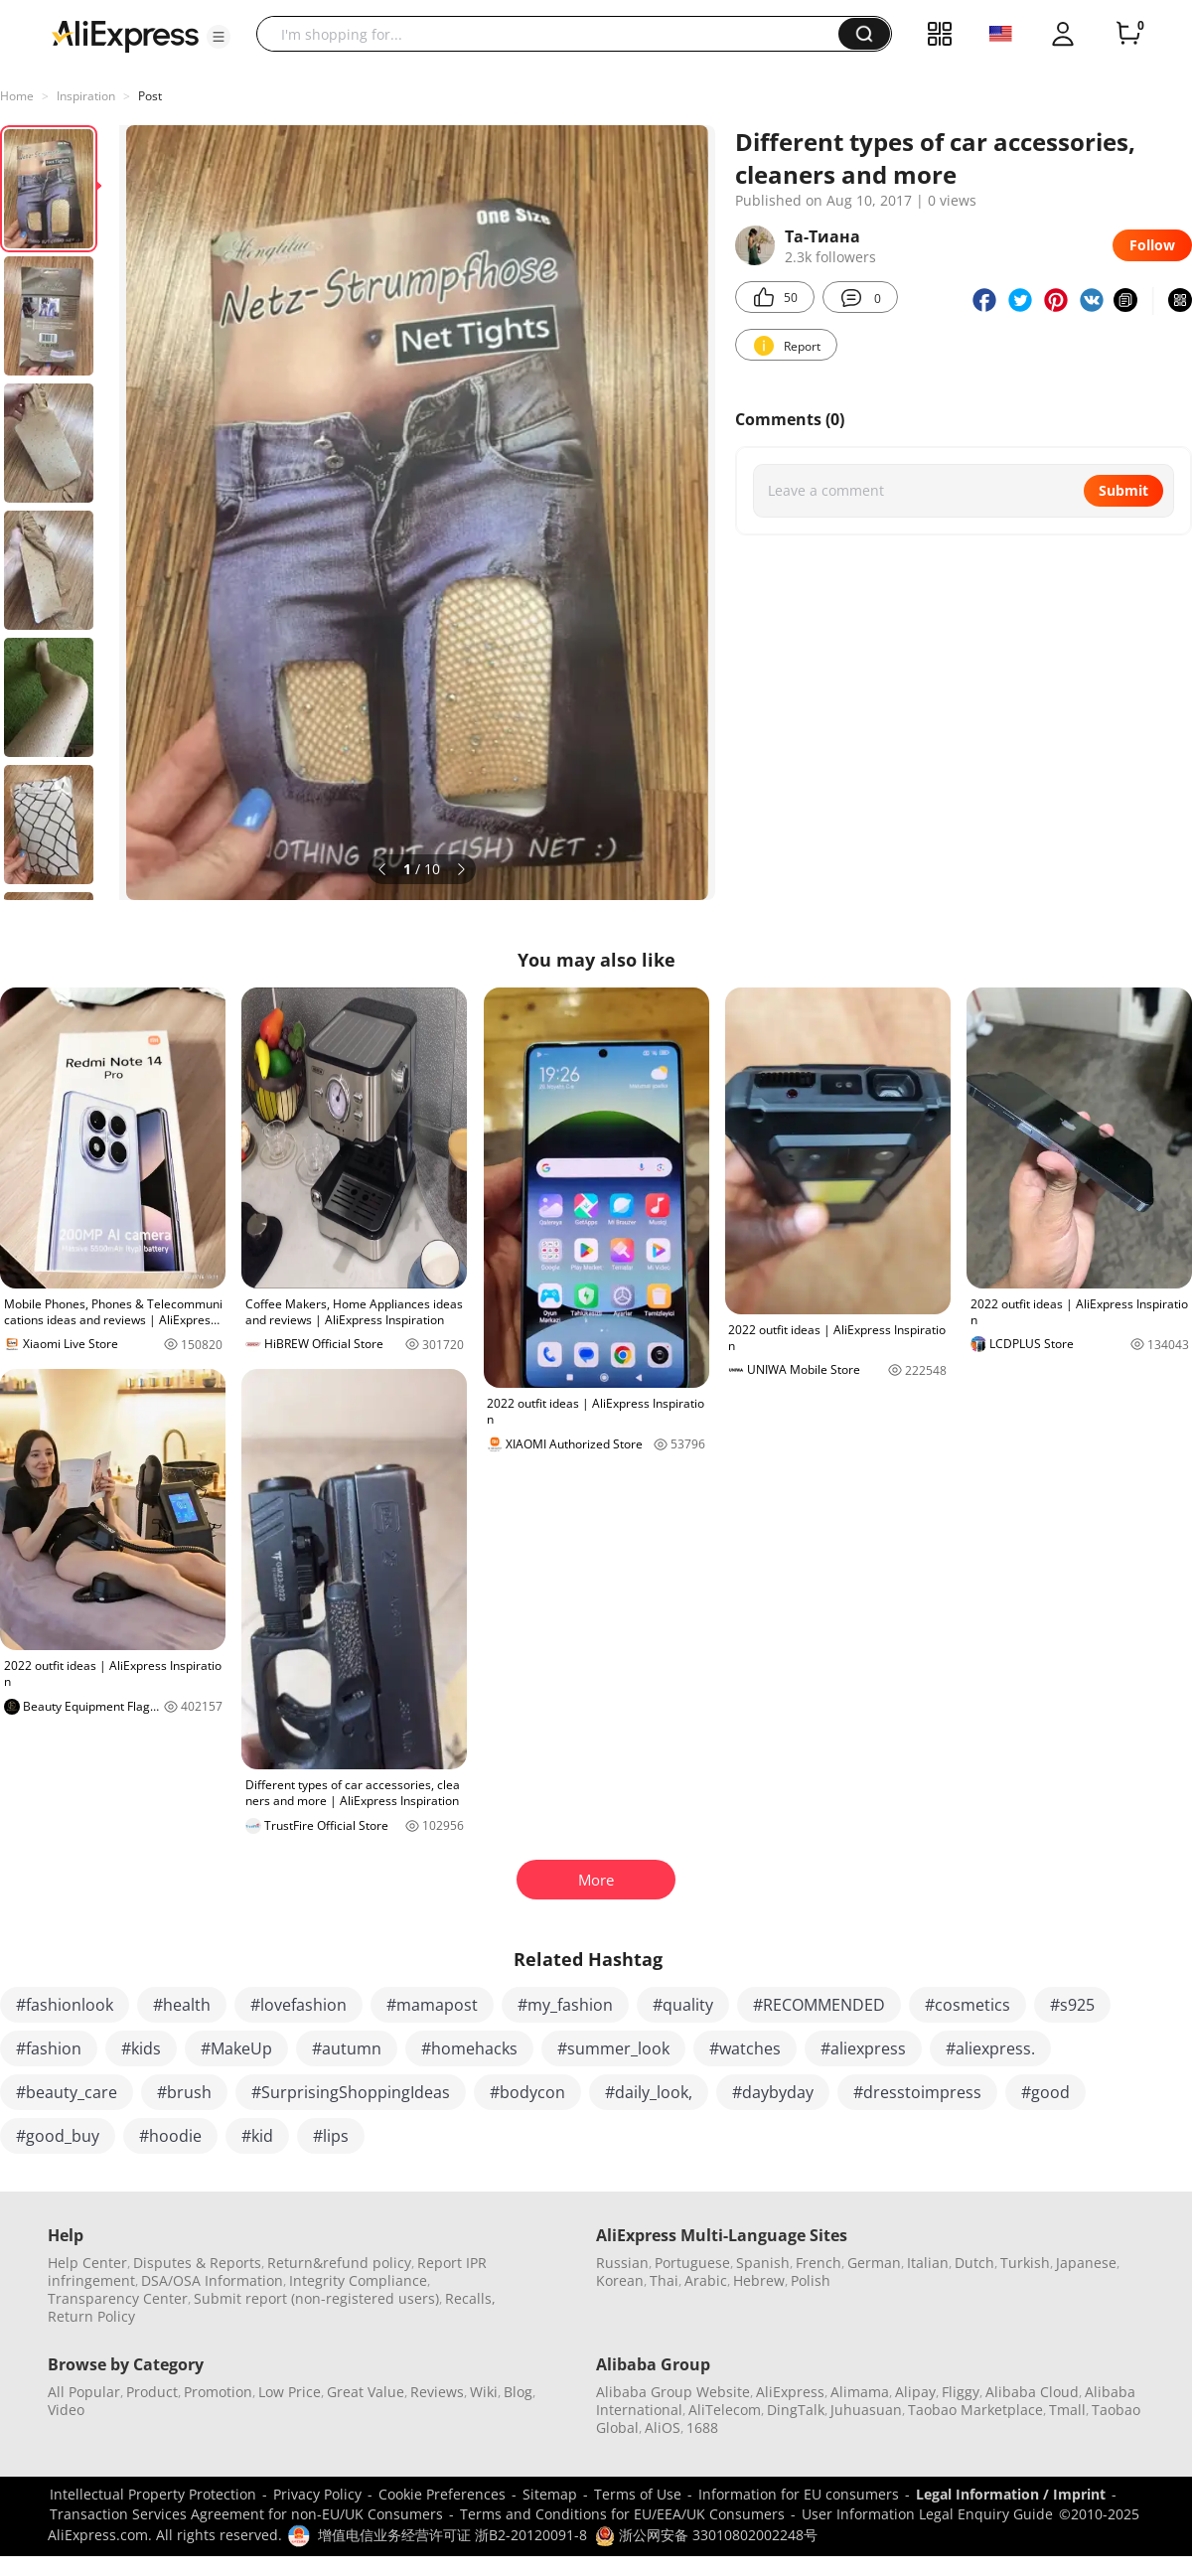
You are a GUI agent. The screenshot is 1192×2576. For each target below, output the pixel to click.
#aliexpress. (990, 2048)
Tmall (1067, 2409)
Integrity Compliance (358, 2280)
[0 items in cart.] (1128, 34)
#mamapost (432, 2005)
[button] (218, 37)
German (874, 2262)
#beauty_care (66, 2092)
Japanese (1086, 2262)
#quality (683, 2005)
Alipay (915, 2391)
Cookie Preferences (442, 2494)
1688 (702, 2427)
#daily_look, (648, 2092)
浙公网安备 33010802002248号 (706, 2534)
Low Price (289, 2391)
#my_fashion (565, 2005)
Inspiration (86, 95)
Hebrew (759, 2280)
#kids (141, 2048)
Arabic (705, 2280)
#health (182, 2005)
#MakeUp (236, 2048)
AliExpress (790, 2391)
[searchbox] (554, 34)
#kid (257, 2136)
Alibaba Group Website (673, 2391)
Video (66, 2409)
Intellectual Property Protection (153, 2494)
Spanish (763, 2262)
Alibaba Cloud (1032, 2391)
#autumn (346, 2048)
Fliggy (960, 2391)
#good (1045, 2092)
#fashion (48, 2048)
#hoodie (170, 2136)
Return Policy (91, 2316)
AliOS (662, 2427)
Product (152, 2391)
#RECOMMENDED (819, 2005)
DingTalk (795, 2409)
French (818, 2262)
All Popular (84, 2391)
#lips (331, 2136)
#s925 (1072, 2005)
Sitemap (549, 2494)
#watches (745, 2048)
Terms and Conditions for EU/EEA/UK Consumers (622, 2513)
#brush (184, 2092)
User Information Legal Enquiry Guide (927, 2513)
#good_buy (57, 2136)
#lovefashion (298, 2005)
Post (150, 95)
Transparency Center (118, 2298)
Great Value (365, 2391)
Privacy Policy (317, 2494)
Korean (620, 2280)
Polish (810, 2280)
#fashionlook (64, 2005)
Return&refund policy (339, 2262)
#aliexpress (863, 2048)
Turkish (1025, 2262)
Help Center (87, 2262)
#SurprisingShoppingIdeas (350, 2092)
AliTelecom (724, 2409)
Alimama (859, 2391)
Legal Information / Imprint (1011, 2494)
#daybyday (773, 2092)
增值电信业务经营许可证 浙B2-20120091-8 (452, 2534)
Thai (664, 2280)
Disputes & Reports (197, 2262)
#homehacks (469, 2048)
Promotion (218, 2391)
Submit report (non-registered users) (316, 2298)
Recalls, (470, 2298)
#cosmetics (967, 2005)
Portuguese (692, 2262)
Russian (622, 2262)
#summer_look (613, 2048)
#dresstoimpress (917, 2092)
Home (17, 95)
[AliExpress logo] (125, 35)
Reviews (437, 2391)
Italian (928, 2262)
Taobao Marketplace (975, 2409)
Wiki (484, 2391)
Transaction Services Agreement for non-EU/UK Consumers (246, 2513)
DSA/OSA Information (212, 2280)
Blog (518, 2391)
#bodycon (527, 2092)
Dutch (974, 2262)
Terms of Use (637, 2494)
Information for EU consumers (798, 2494)
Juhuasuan (866, 2409)
